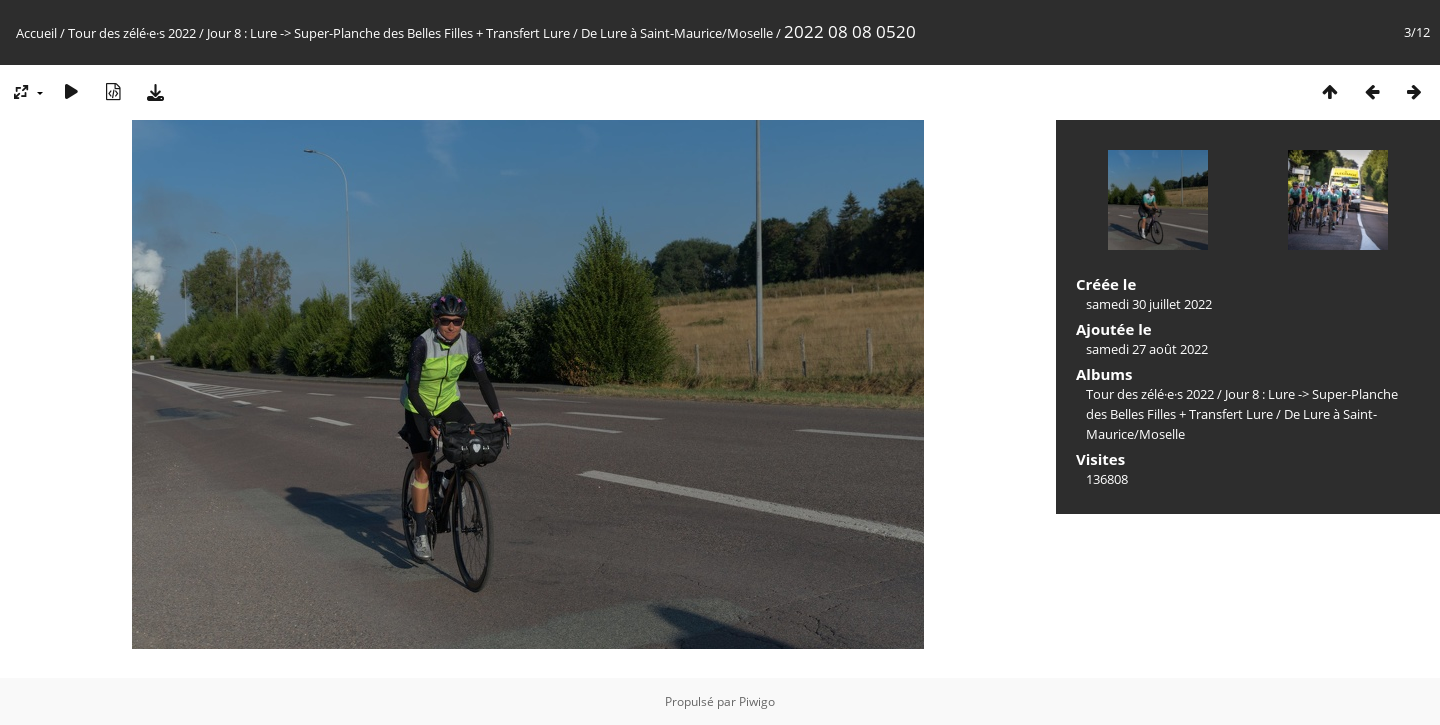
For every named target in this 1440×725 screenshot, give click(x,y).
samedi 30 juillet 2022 (1149, 304)
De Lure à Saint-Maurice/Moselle (677, 33)
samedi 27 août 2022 (1147, 349)
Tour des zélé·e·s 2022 (132, 33)
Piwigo (757, 701)
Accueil (36, 33)
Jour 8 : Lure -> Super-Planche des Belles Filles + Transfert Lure (388, 33)
